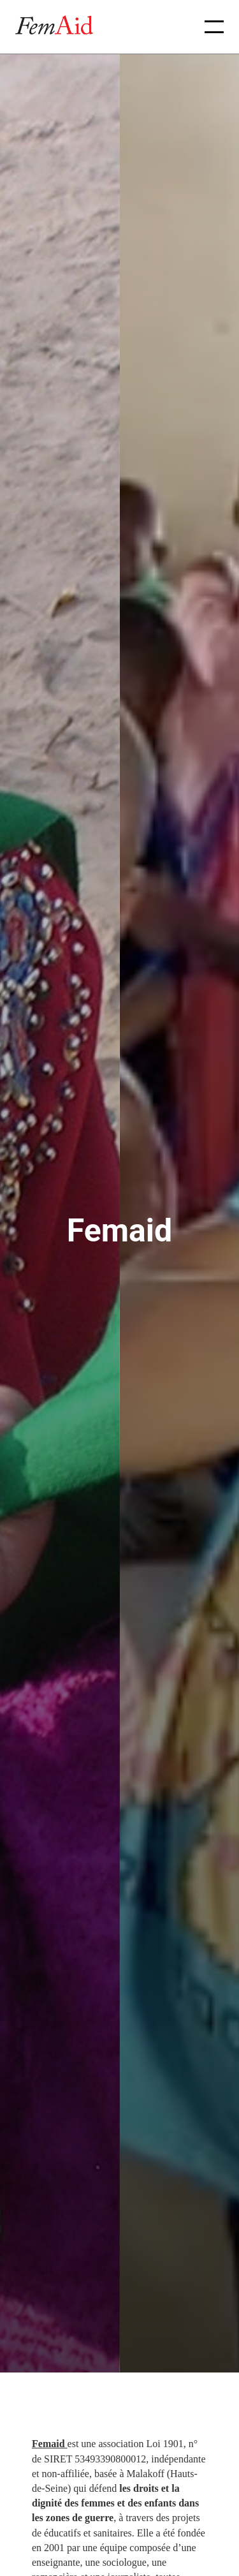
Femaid (50, 2443)
